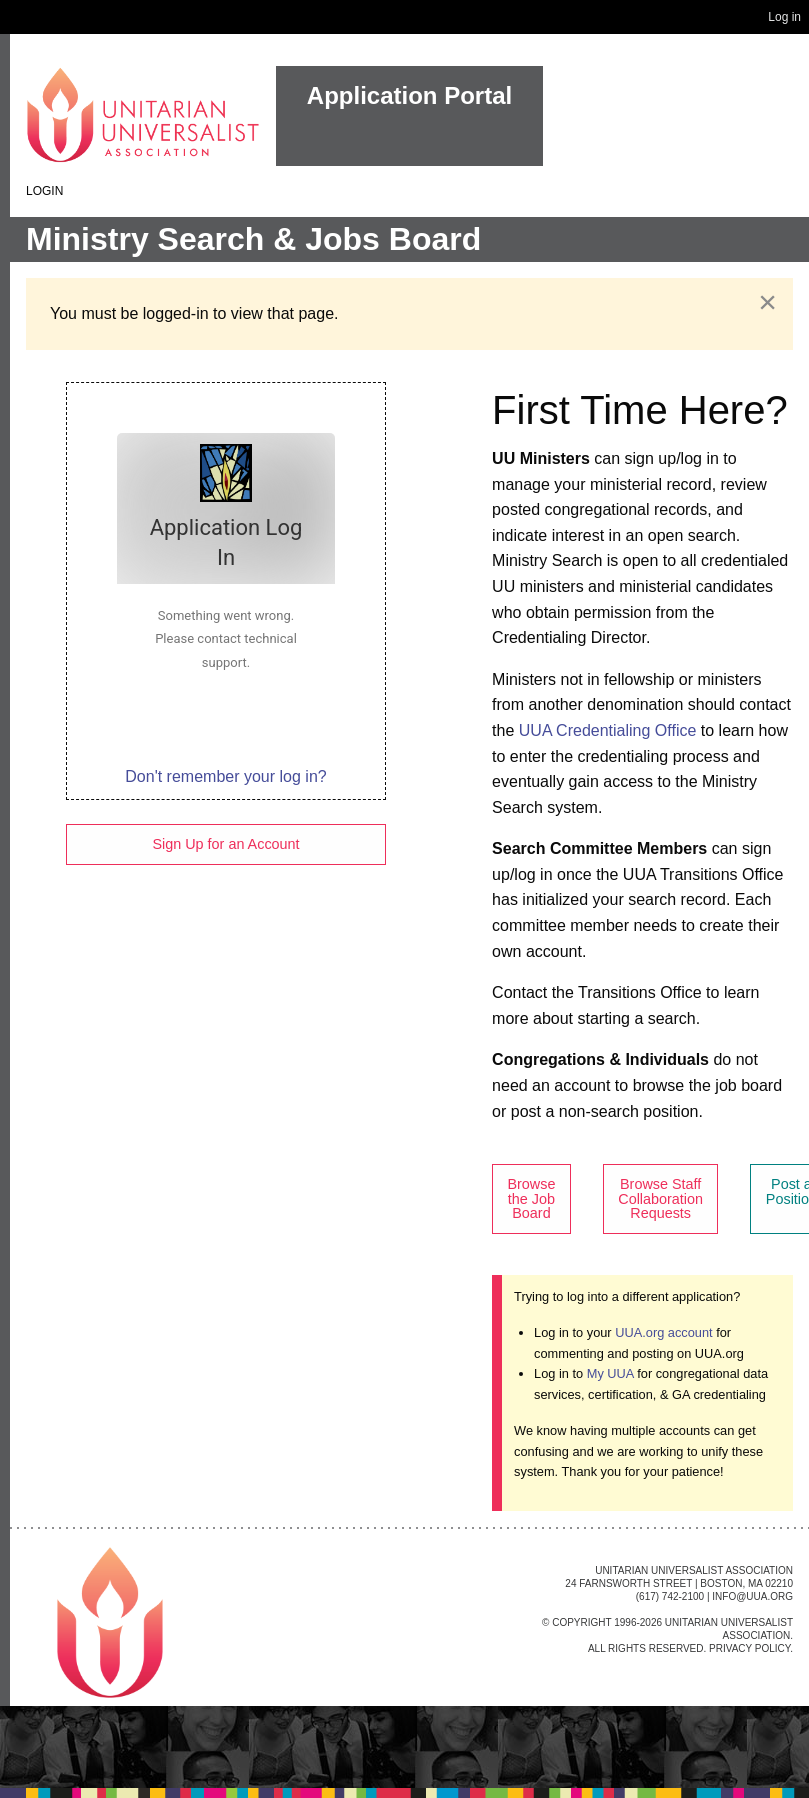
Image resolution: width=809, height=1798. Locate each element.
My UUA (610, 1373)
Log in (784, 17)
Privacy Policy (749, 1648)
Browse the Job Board (531, 1198)
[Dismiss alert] (767, 302)
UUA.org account (663, 1332)
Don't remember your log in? (225, 776)
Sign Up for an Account (225, 844)
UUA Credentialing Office (608, 730)
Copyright (581, 1622)
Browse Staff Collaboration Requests (660, 1198)
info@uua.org (752, 1596)
